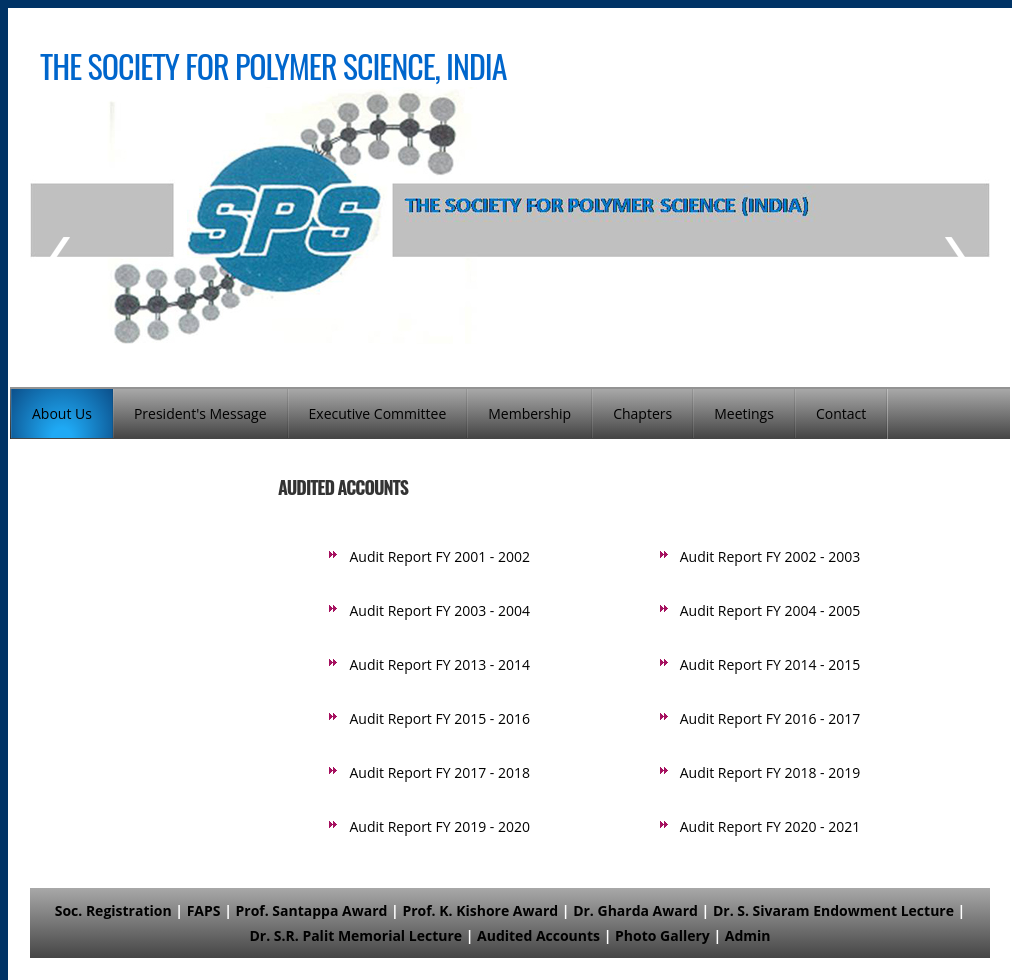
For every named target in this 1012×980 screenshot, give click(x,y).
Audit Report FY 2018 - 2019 (770, 772)
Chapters (642, 413)
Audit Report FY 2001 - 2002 (439, 556)
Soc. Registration (113, 910)
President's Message (200, 413)
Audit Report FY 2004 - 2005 (770, 610)
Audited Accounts (538, 935)
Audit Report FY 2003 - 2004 (439, 610)
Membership (529, 413)
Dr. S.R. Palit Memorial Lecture (355, 935)
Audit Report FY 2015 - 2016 (439, 718)
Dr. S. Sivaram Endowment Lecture (833, 910)
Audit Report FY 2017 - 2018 (439, 772)
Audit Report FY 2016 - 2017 (770, 718)
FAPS (204, 910)
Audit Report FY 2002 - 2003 (770, 556)
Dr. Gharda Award (635, 910)
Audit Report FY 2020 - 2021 (770, 826)
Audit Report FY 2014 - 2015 (770, 664)
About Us (62, 413)
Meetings (744, 413)
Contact (841, 413)
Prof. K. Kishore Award (480, 910)
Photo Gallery (662, 935)
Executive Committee (378, 413)
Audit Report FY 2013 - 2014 (439, 664)
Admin (748, 935)
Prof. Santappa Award (311, 910)
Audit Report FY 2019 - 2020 (439, 826)
